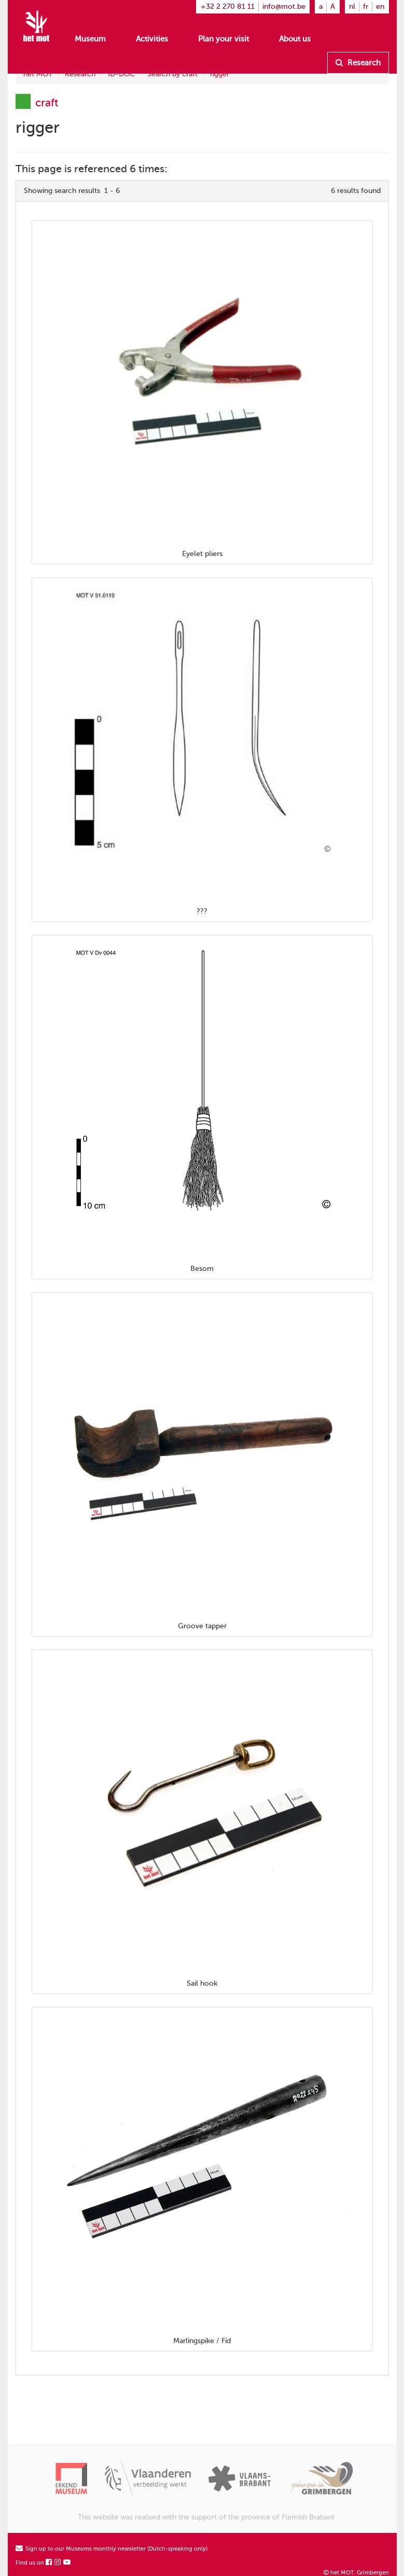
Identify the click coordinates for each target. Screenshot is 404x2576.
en (380, 6)
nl (352, 6)
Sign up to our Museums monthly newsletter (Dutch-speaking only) (111, 2548)
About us (295, 39)
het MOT (37, 74)
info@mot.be (283, 6)
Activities (152, 39)
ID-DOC (121, 74)
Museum (90, 39)
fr (365, 6)
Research (358, 62)
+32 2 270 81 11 (228, 6)
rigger (219, 74)
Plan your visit (223, 39)
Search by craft (172, 74)
